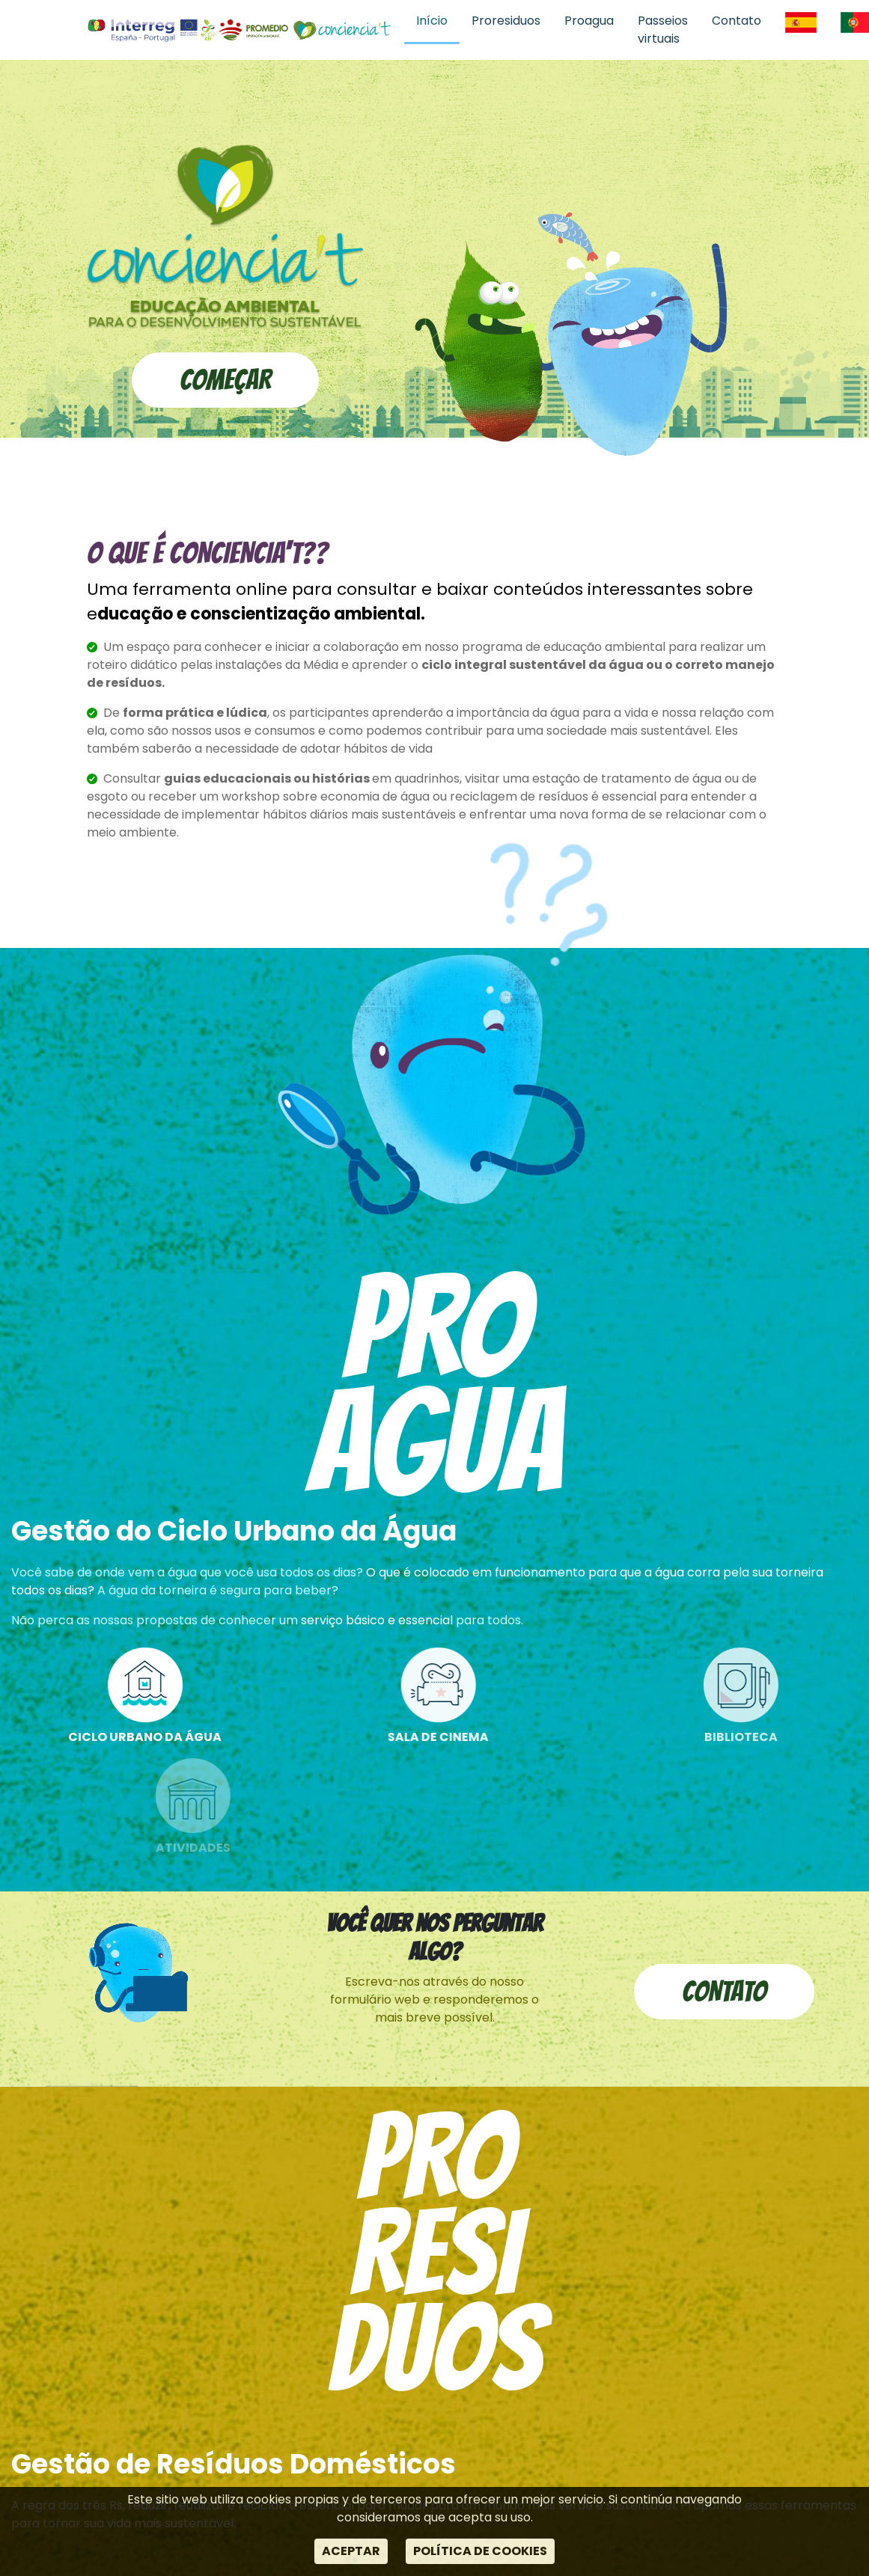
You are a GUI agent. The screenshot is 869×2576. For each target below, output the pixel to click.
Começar (225, 379)
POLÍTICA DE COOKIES (480, 2551)
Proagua (589, 20)
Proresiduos (506, 20)
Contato (736, 20)
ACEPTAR (351, 2551)
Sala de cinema (486, 1697)
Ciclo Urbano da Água (163, 1697)
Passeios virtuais (663, 29)
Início (432, 20)
